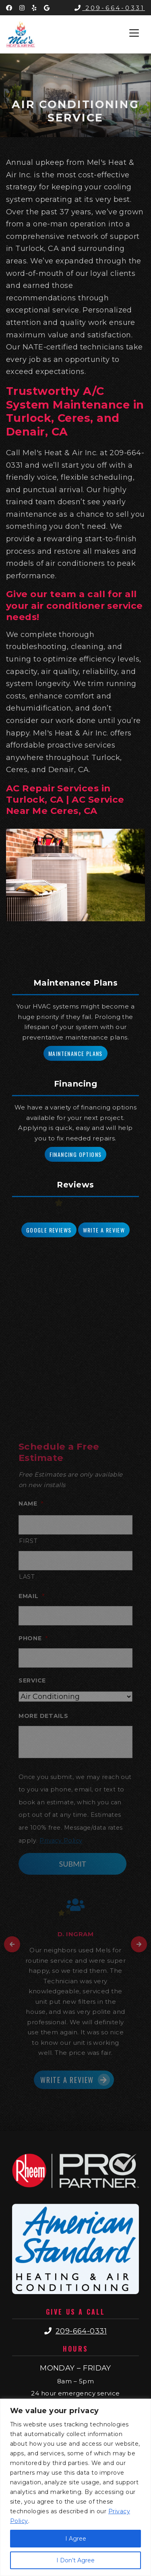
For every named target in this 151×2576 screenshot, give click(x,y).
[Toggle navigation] (134, 33)
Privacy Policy (60, 1840)
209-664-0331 (109, 8)
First (28, 1541)
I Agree (75, 2538)
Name (31, 1503)
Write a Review (104, 1230)
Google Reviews (49, 1230)
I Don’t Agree (75, 2560)
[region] (75, 2487)
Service (32, 1680)
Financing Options (76, 1154)
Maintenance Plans (75, 1053)
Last (27, 1576)
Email (31, 1596)
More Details (43, 1715)
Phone (33, 1638)
